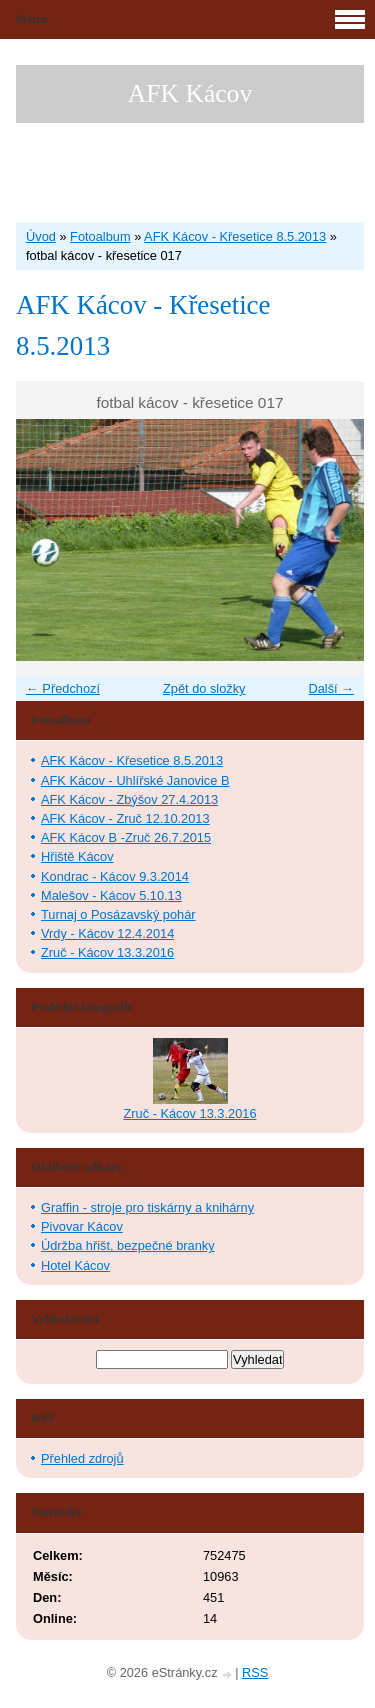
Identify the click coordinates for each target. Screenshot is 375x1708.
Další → (331, 688)
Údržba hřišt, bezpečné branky (128, 1245)
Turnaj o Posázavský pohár (118, 914)
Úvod (41, 236)
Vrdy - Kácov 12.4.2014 (107, 933)
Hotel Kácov (75, 1265)
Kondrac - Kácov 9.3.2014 (115, 876)
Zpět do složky (204, 688)
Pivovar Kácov (82, 1226)
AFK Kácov (190, 93)
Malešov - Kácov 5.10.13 (111, 895)
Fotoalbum (100, 236)
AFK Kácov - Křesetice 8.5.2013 (235, 236)
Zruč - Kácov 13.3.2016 (107, 952)
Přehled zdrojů (82, 1458)
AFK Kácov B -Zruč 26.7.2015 (126, 837)
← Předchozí (63, 688)
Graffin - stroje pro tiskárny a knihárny (147, 1207)
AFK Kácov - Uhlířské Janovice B (135, 780)
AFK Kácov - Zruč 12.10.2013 (125, 818)
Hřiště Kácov (77, 856)
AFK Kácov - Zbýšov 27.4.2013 (129, 799)
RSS (255, 1672)
